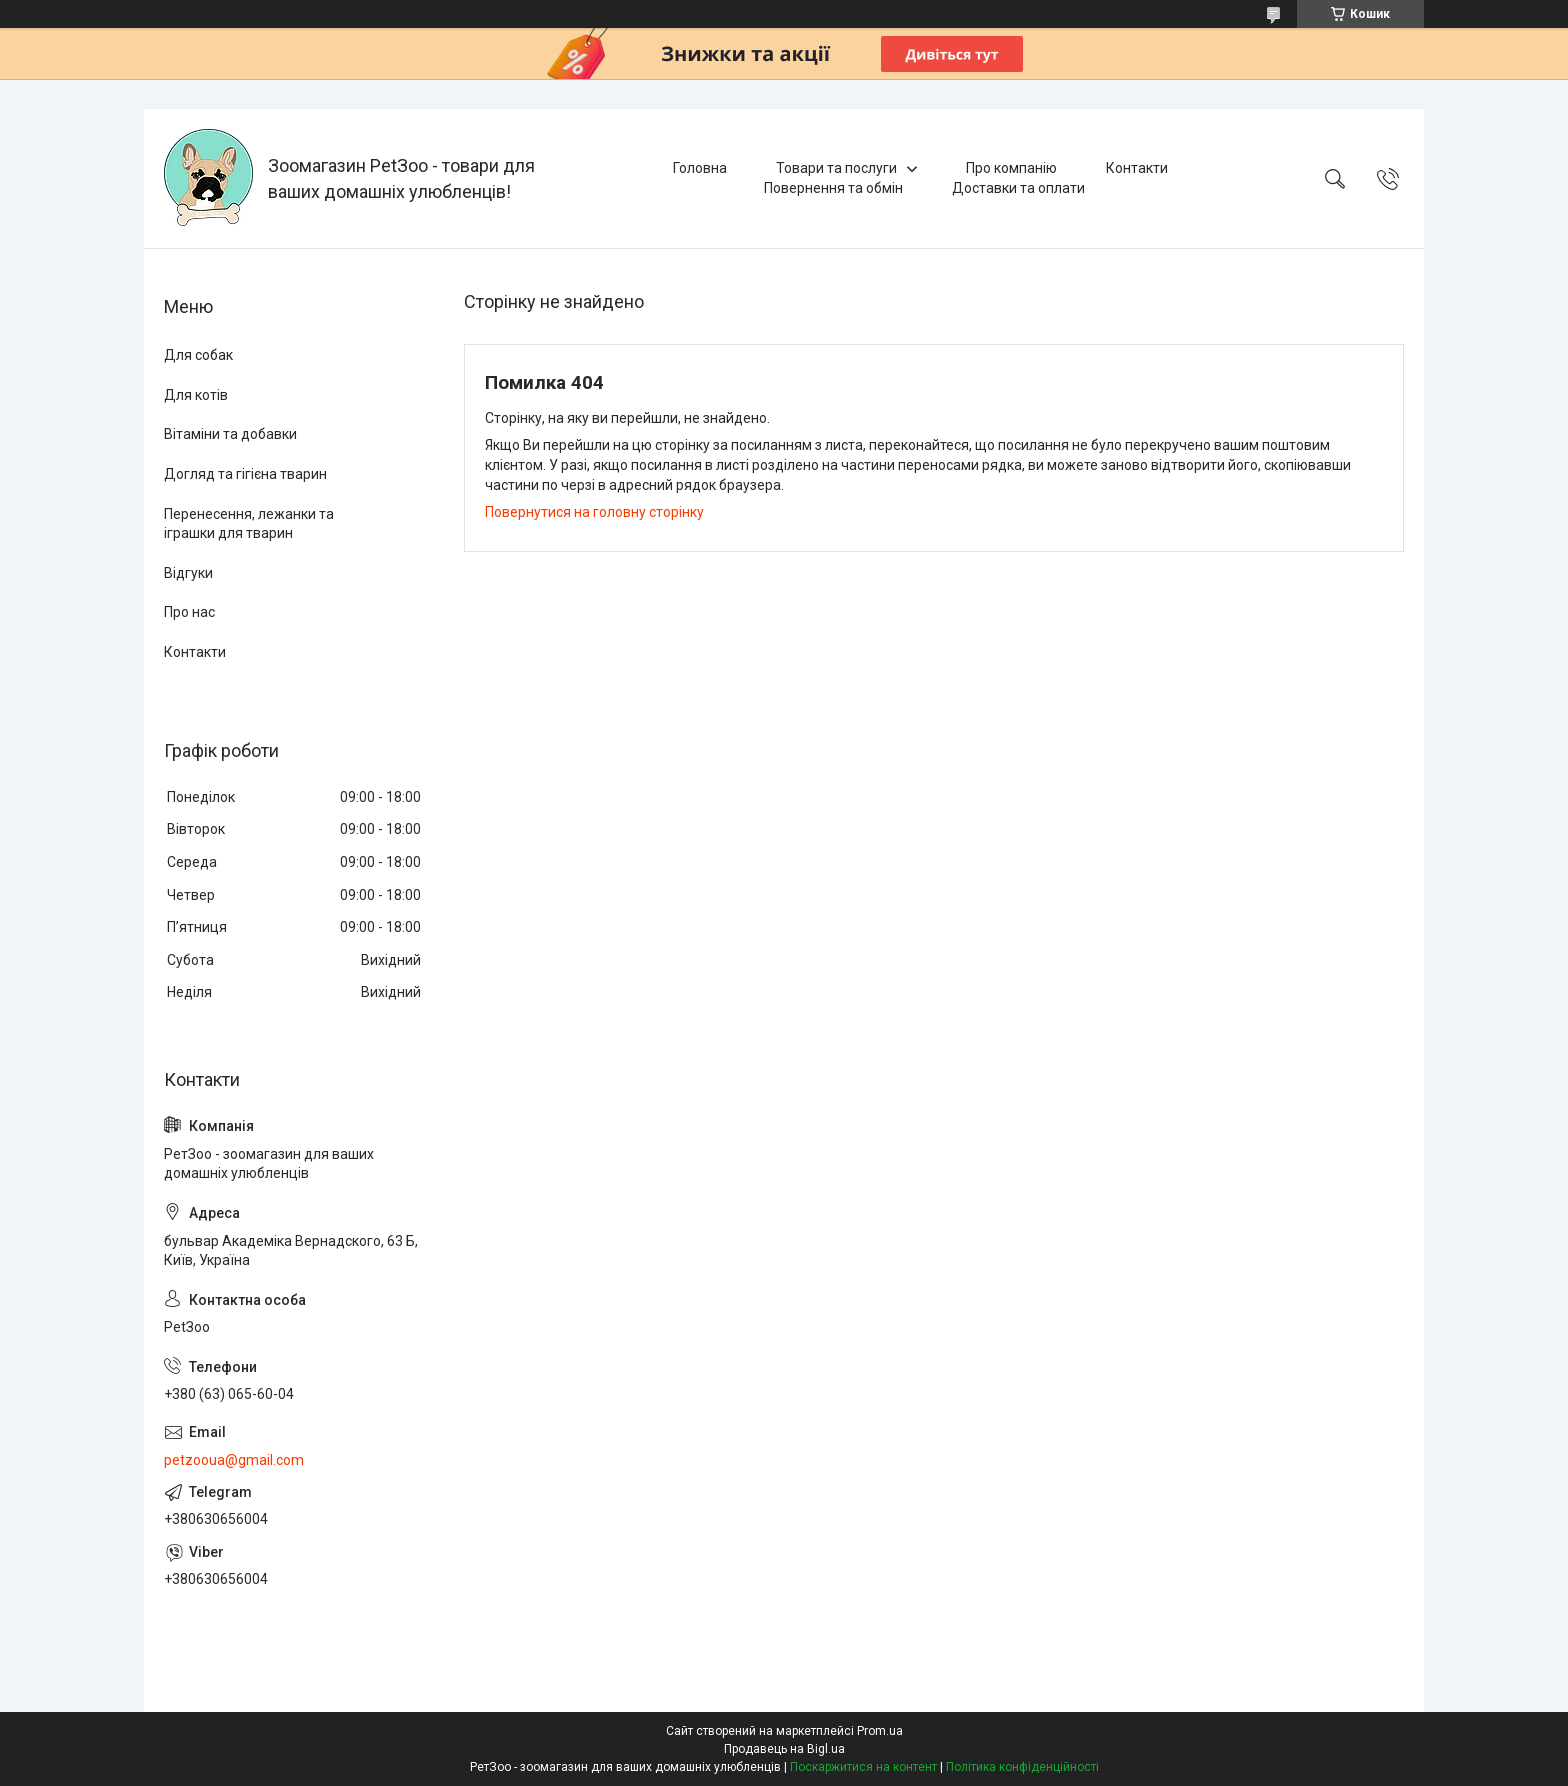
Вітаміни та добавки (230, 434)
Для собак (198, 355)
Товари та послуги (836, 168)
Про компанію (1011, 168)
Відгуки (188, 573)
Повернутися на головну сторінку (594, 512)
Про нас (189, 612)
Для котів (196, 395)
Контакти (1137, 168)
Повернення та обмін (833, 188)
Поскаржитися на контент (863, 1767)
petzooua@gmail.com (234, 1460)
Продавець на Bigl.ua (784, 1749)
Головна (700, 168)
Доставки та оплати (1018, 188)
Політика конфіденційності (1022, 1767)
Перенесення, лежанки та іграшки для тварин (249, 524)
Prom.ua (880, 1731)
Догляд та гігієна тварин (245, 474)
